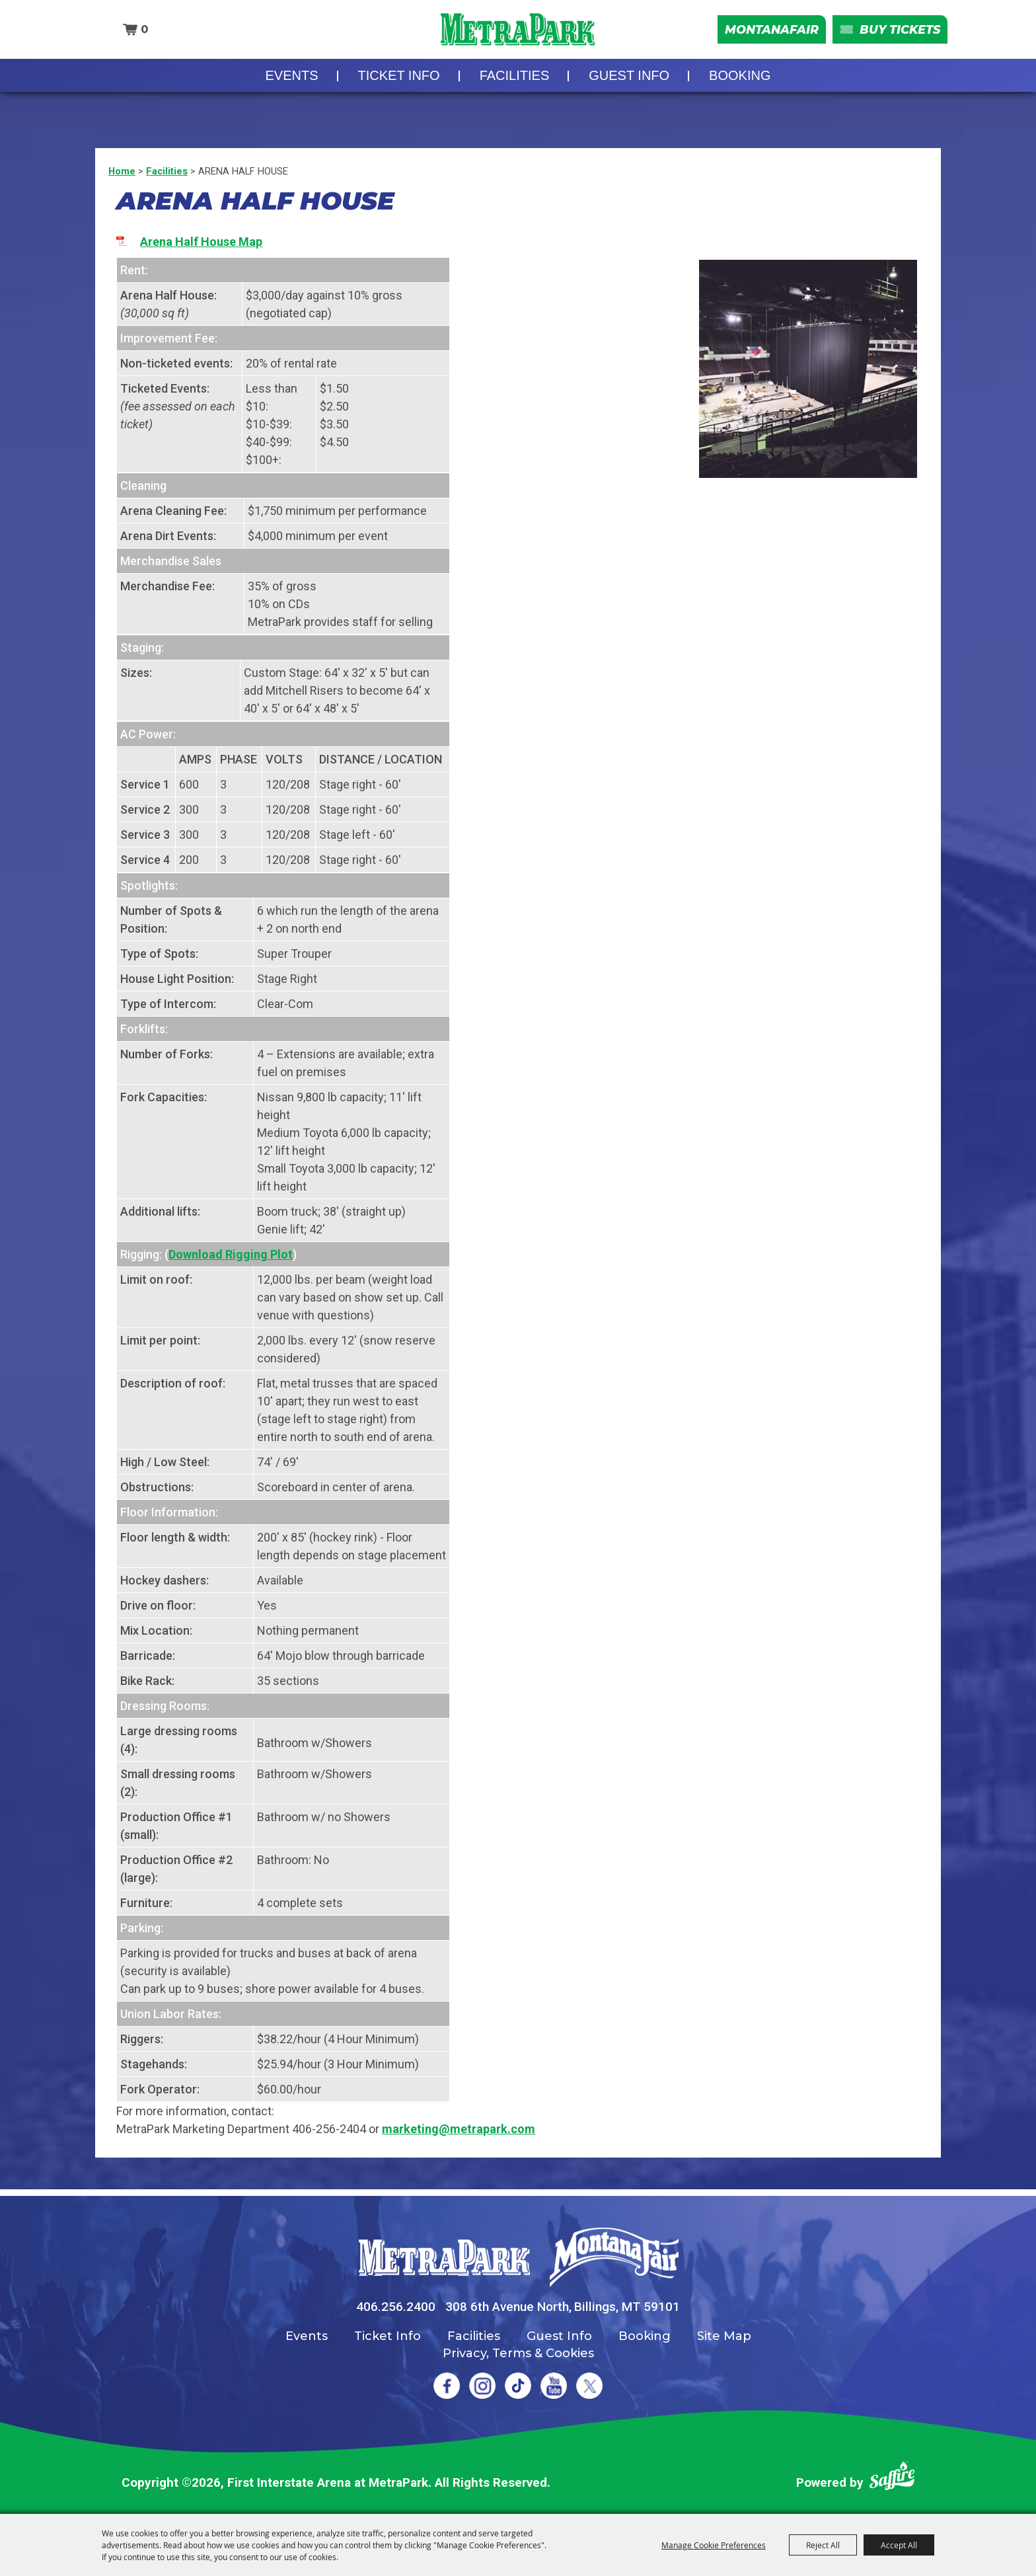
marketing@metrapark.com (458, 2129)
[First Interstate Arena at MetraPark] (518, 33)
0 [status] (141, 33)
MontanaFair (755, 33)
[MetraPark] (444, 2258)
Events (292, 83)
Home (121, 171)
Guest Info (629, 83)
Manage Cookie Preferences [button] (713, 2545)
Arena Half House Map (201, 242)
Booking (739, 83)
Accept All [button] (899, 2545)
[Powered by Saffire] (892, 2478)
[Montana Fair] (614, 2257)
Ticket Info (399, 83)
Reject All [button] (823, 2545)
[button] (808, 369)
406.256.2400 (395, 2306)
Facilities (515, 83)
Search (101, 34)
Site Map (724, 2336)
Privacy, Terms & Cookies (518, 2353)
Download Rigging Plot (230, 1254)
